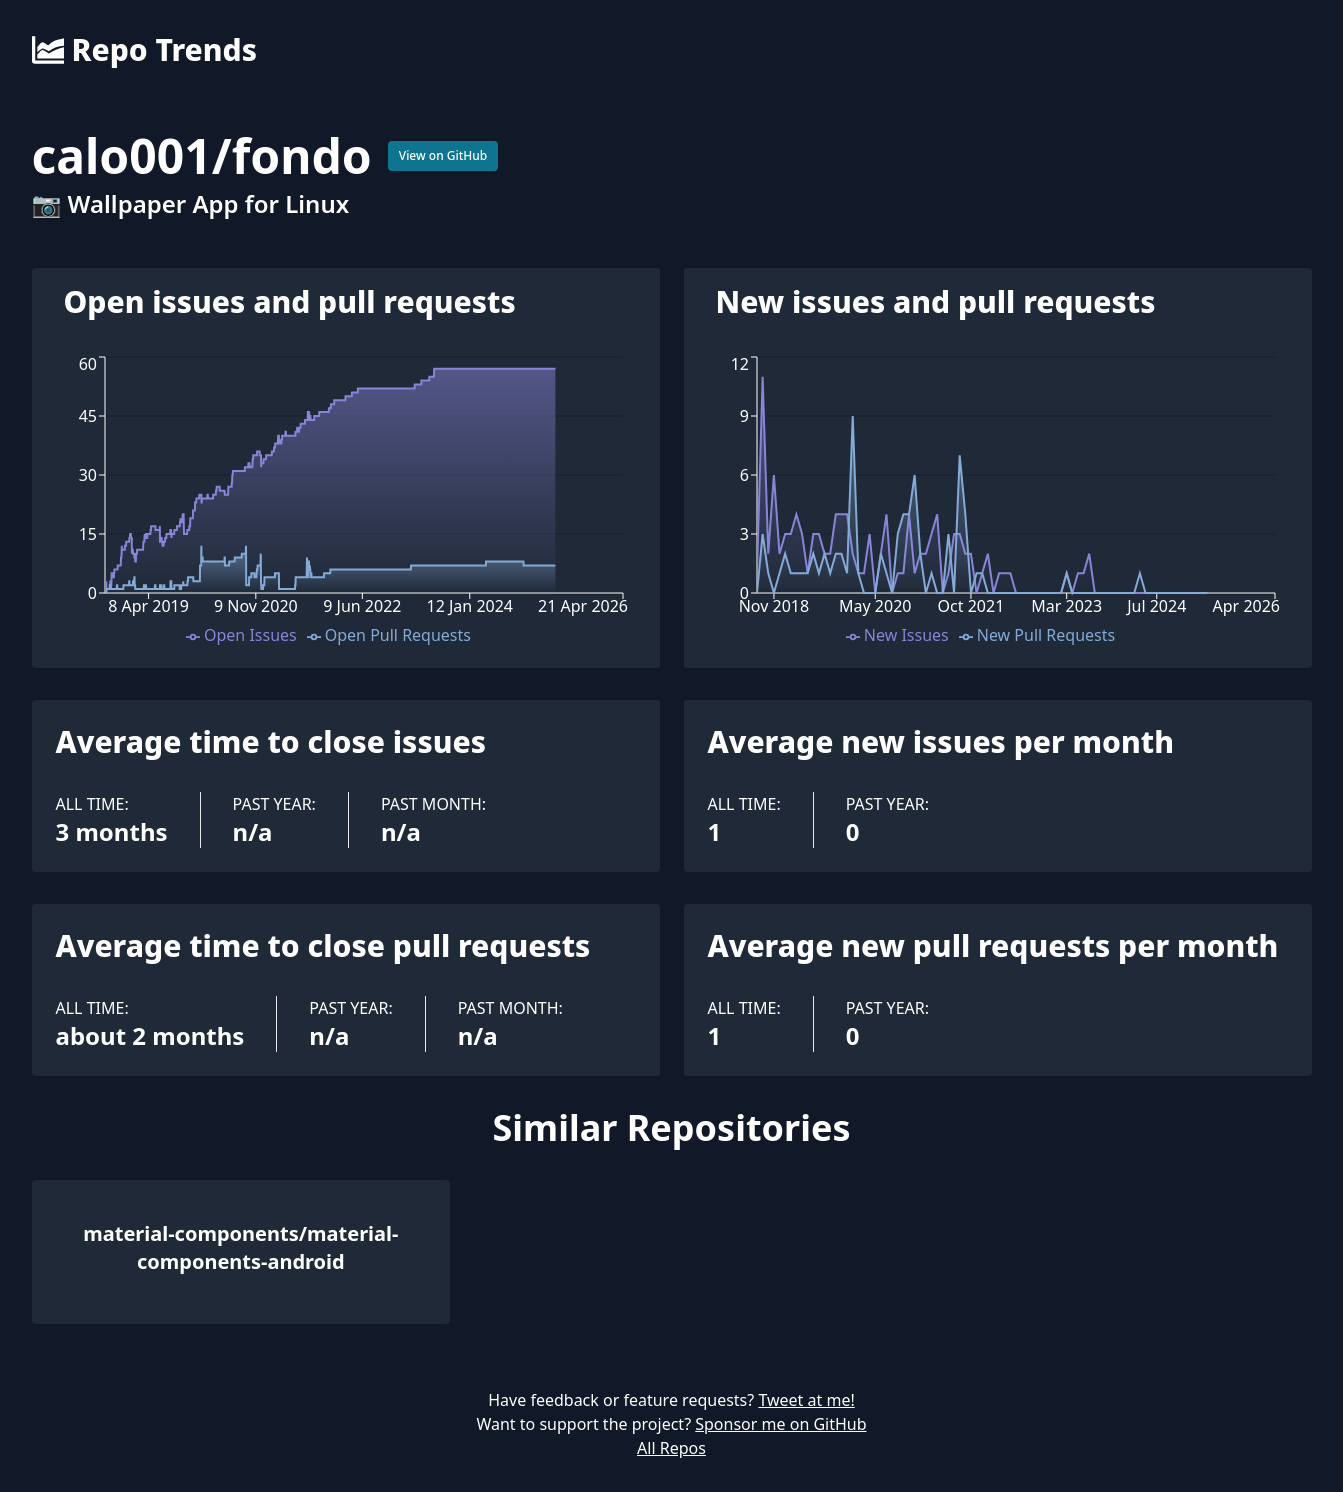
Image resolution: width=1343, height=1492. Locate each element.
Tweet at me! (806, 1400)
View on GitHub (443, 155)
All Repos (671, 1448)
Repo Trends (144, 50)
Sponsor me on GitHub (780, 1424)
